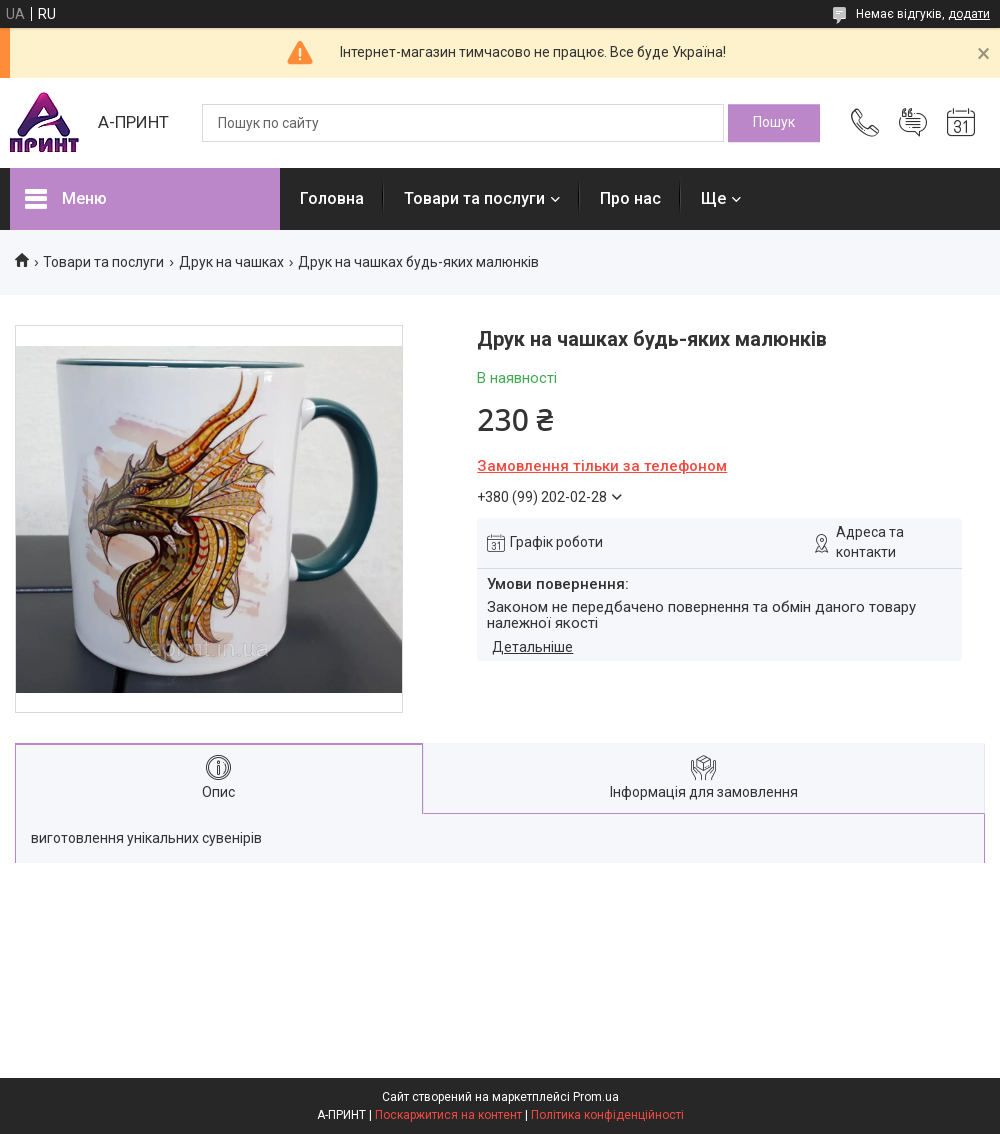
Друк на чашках (231, 262)
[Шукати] (774, 123)
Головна (332, 198)
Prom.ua (596, 1097)
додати (969, 14)
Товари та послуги (474, 198)
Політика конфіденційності (607, 1115)
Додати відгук (913, 123)
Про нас (630, 198)
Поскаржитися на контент (448, 1115)
